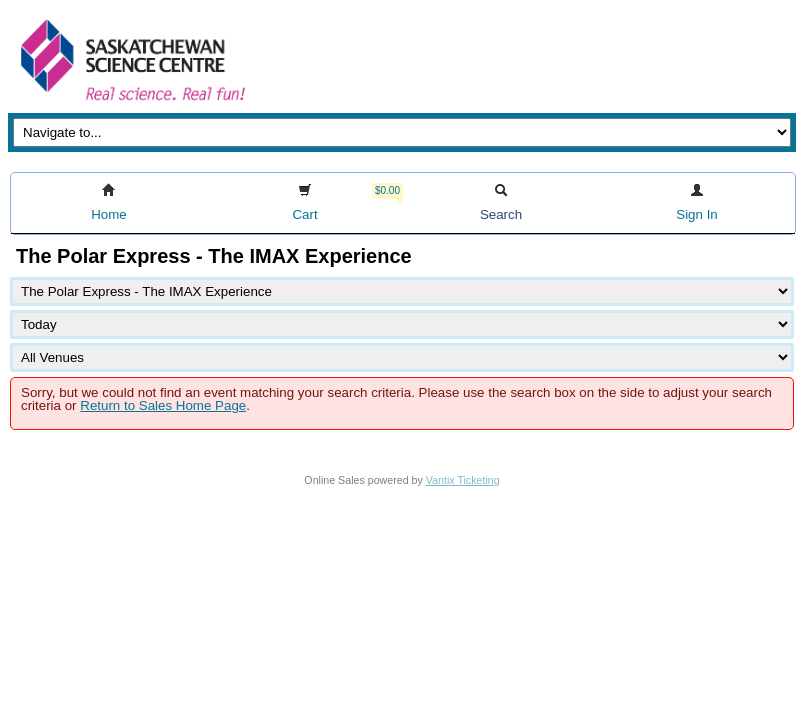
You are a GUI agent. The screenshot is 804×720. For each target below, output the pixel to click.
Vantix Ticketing (463, 480)
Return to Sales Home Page (163, 405)
